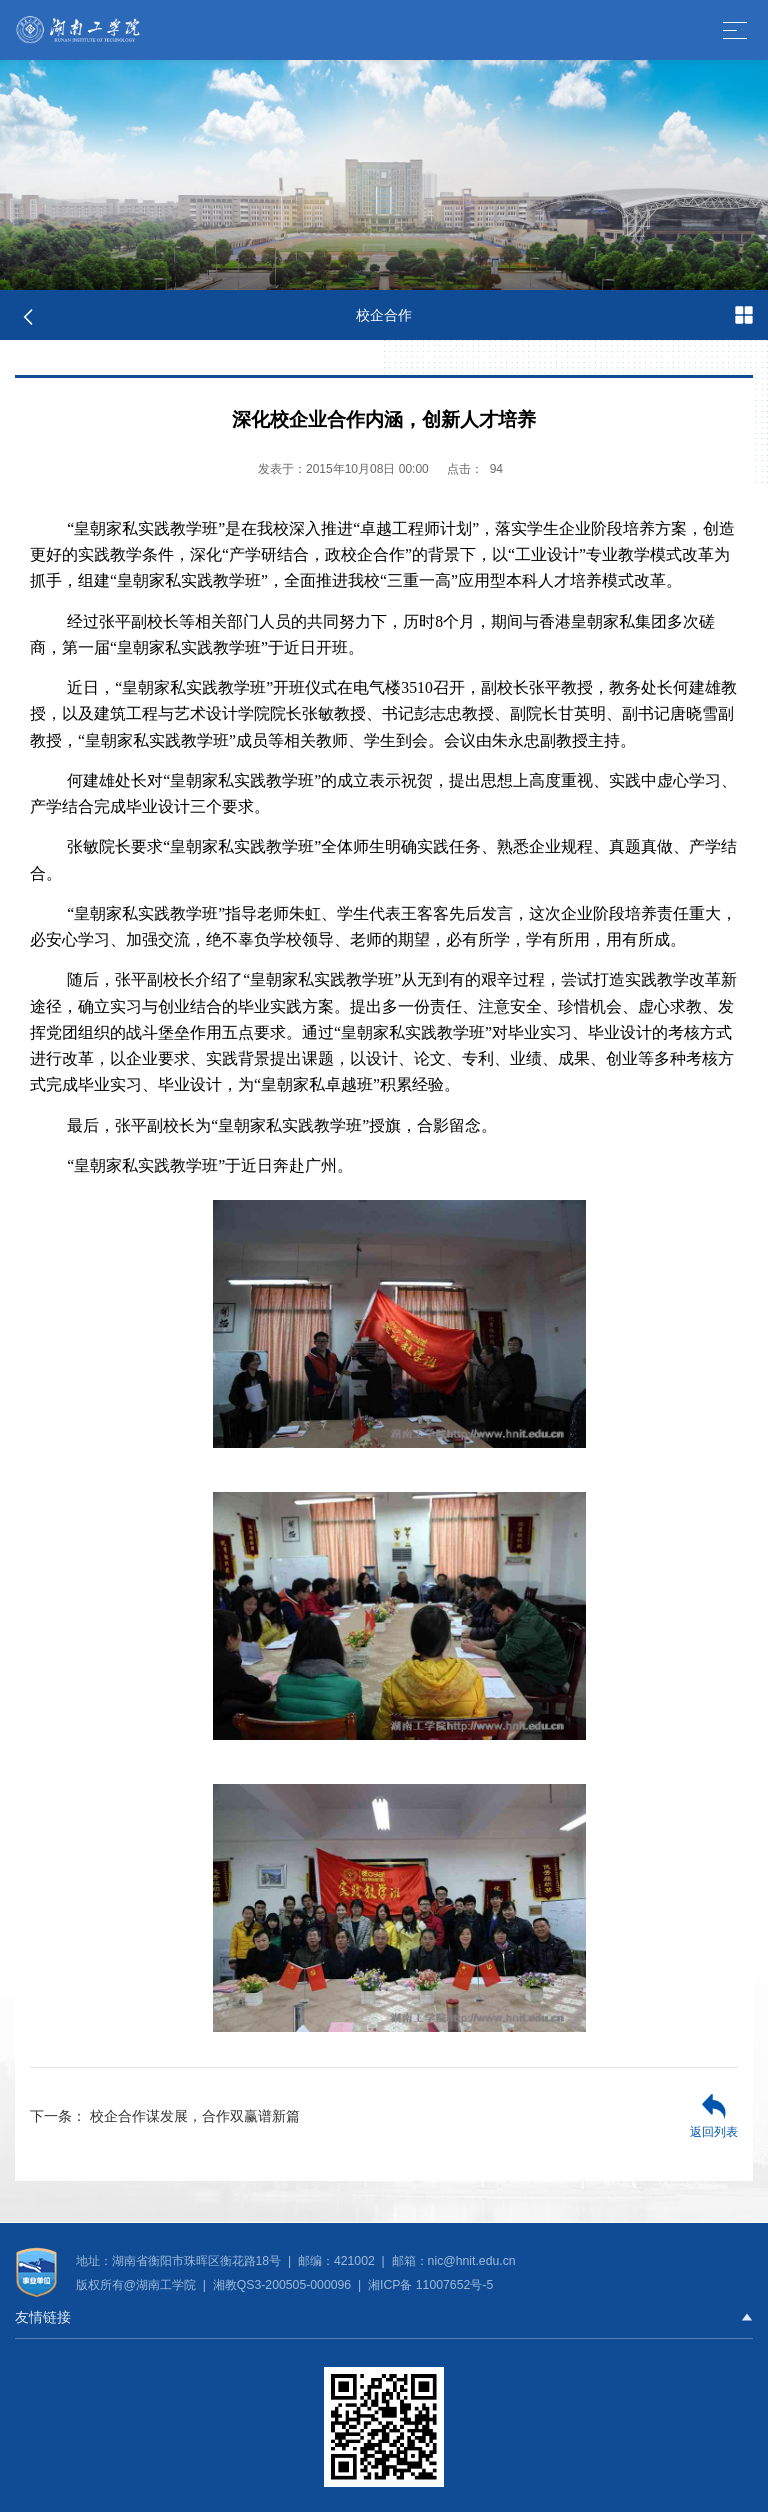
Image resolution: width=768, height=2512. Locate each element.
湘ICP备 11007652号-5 (429, 2285)
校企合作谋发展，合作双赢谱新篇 (165, 2116)
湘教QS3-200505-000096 (284, 2285)
